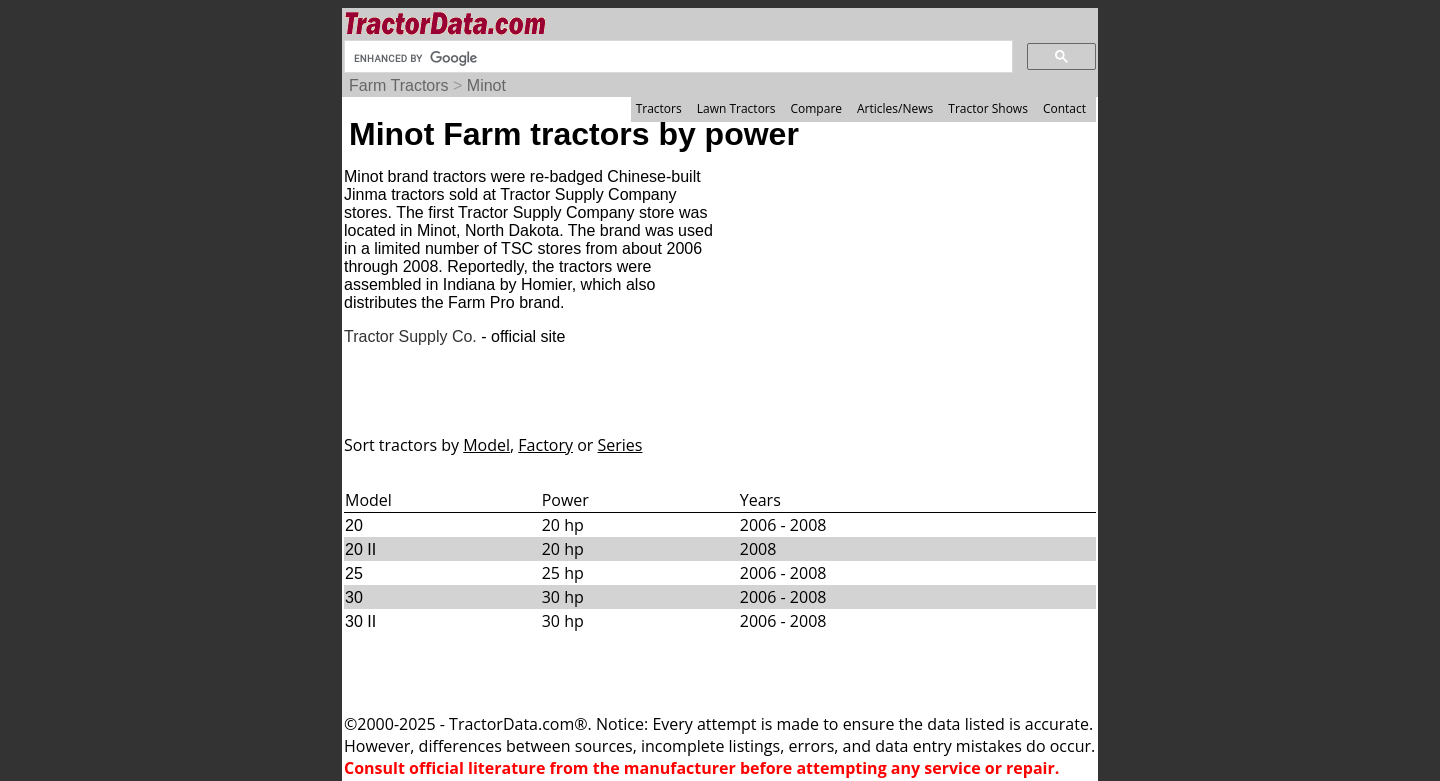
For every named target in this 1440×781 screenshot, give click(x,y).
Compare (816, 108)
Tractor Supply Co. (410, 336)
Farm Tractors (399, 85)
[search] (676, 58)
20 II (360, 549)
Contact (1064, 108)
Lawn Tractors (736, 108)
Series (620, 445)
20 (354, 525)
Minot (486, 85)
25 (354, 573)
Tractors (659, 108)
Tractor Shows (988, 108)
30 (354, 597)
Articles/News (895, 108)
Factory (545, 445)
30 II (360, 621)
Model (486, 445)
